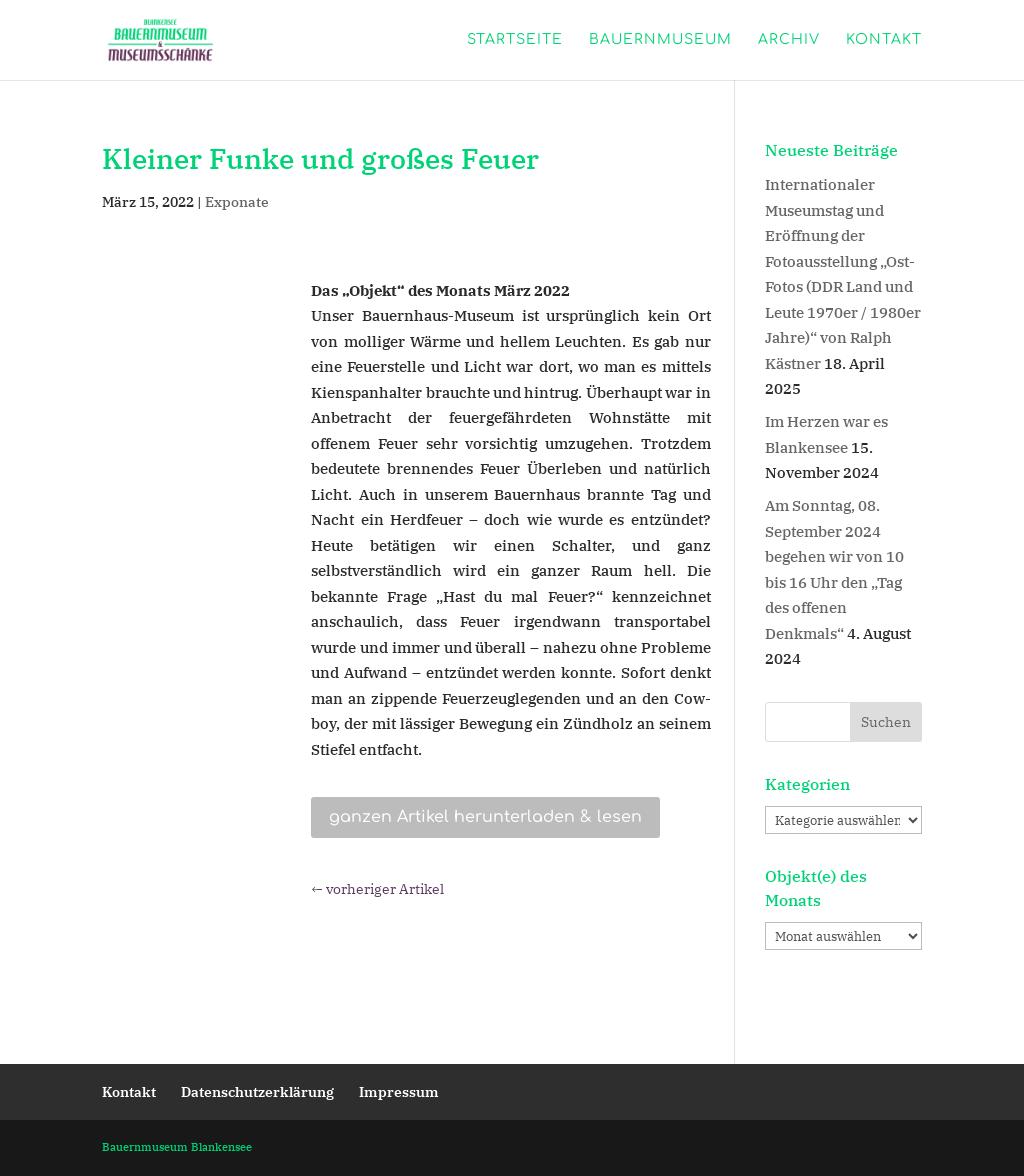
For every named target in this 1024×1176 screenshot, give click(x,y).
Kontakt (884, 40)
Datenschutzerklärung (257, 1092)
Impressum (399, 1092)
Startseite (515, 40)
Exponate (237, 202)
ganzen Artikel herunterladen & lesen (485, 817)
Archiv (789, 40)
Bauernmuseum (660, 40)
